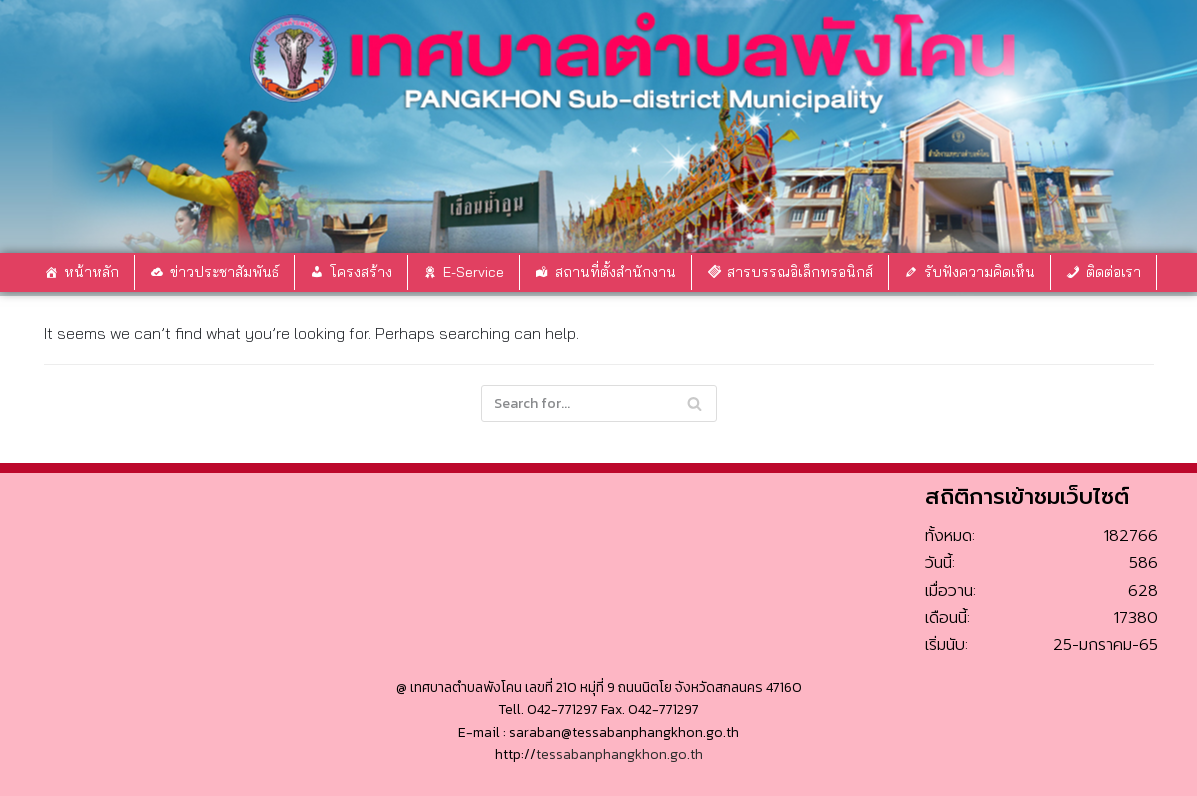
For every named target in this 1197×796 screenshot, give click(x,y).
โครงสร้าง (361, 272)
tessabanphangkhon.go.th (619, 754)
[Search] (694, 403)
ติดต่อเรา (1113, 272)
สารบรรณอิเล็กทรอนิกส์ (800, 272)
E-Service (473, 272)
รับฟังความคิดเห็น (979, 272)
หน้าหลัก (91, 272)
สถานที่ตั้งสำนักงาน (615, 272)
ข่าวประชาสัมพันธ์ (224, 272)
